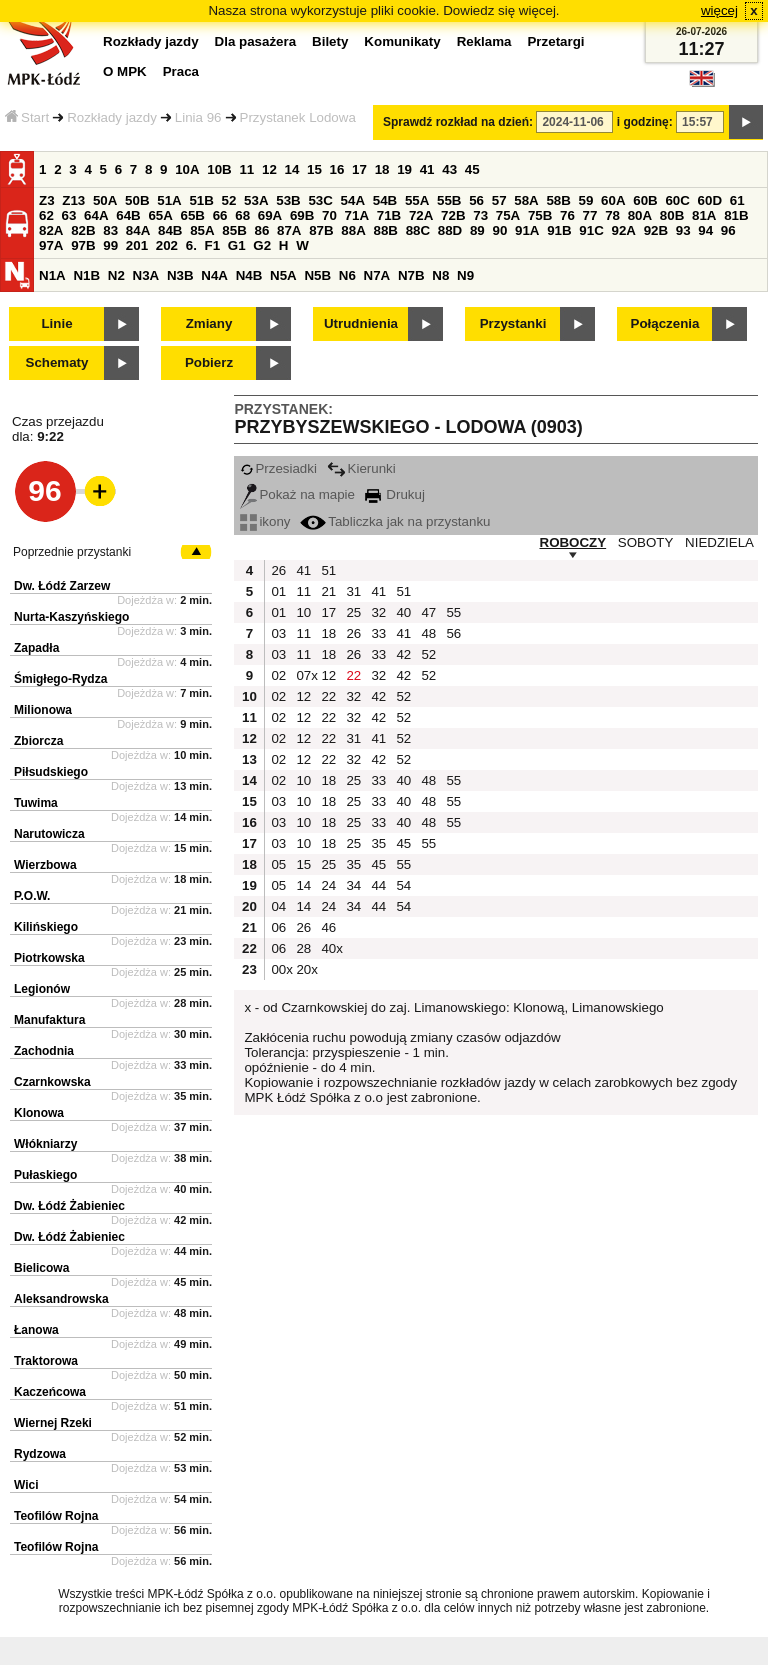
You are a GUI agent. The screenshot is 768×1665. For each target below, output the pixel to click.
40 (403, 612)
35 (378, 843)
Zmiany (209, 323)
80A (640, 215)
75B (540, 215)
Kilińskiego (46, 927)
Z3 (47, 200)
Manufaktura (49, 1020)
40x (331, 948)
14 (292, 169)
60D (710, 200)
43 (449, 169)
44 (378, 885)
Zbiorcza (38, 741)
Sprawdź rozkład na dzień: (458, 122)
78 (612, 215)
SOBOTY (646, 542)
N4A (214, 275)
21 (328, 591)
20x (306, 969)
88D (450, 230)
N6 (347, 275)
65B (193, 215)
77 (590, 215)
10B (219, 169)
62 (46, 215)
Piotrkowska (49, 958)
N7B (411, 275)
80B (672, 215)
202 (167, 245)
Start (27, 117)
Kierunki (361, 468)
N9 (465, 275)
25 (353, 612)
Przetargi (555, 41)
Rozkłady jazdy (112, 117)
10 (303, 612)
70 (329, 215)
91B (559, 230)
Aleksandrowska (61, 1299)
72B (453, 215)
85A (202, 230)
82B (83, 230)
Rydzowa (40, 1454)
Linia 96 (198, 117)
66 (220, 215)
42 (403, 654)
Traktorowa (46, 1361)
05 (278, 864)
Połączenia (665, 323)
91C (591, 230)
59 (586, 200)
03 (278, 633)
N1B (86, 275)
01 (278, 591)
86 (261, 230)
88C (418, 230)
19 (404, 169)
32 (378, 612)
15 (314, 169)
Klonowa (39, 1113)
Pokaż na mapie (297, 494)
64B (128, 215)
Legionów (42, 989)
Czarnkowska (52, 1082)
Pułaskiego (45, 1175)
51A (169, 200)
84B (170, 230)
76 (567, 215)
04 (278, 906)
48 (428, 633)
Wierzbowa (45, 865)
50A (105, 200)
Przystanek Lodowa (298, 117)
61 (737, 200)
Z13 (73, 200)
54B (385, 200)
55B (449, 200)
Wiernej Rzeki (53, 1423)
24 (328, 885)
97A (51, 245)
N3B (180, 275)
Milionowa (43, 710)
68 (242, 215)
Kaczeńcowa (50, 1392)
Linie (56, 323)
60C (677, 200)
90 (499, 230)
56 (476, 200)
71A (357, 215)
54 (403, 885)
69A (270, 215)
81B (736, 215)
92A (623, 230)
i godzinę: (645, 122)
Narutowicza (49, 834)
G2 (262, 245)
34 (353, 885)
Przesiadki (278, 468)
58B (558, 200)
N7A (377, 275)
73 (480, 215)
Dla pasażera (256, 41)
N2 (116, 275)
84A (138, 230)
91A (527, 230)
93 (683, 230)
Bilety (330, 41)
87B (321, 230)
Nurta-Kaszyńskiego (71, 617)
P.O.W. (32, 896)
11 (246, 169)
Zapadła (36, 648)
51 (328, 570)
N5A (283, 275)
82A (51, 230)
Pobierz (209, 362)
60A (613, 200)
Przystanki (513, 323)
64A (96, 215)
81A (704, 215)
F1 (213, 245)
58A (526, 200)
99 (110, 245)
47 (428, 612)
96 (728, 230)
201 (137, 245)
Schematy (57, 362)
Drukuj (395, 494)
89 (477, 230)
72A (421, 215)
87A (289, 230)
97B (83, 245)
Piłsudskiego (51, 772)
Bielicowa (41, 1268)
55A (417, 200)
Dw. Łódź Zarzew (62, 586)
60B (645, 200)
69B (302, 215)
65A (160, 215)
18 (382, 169)
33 (378, 633)
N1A (52, 275)
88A (353, 230)
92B (656, 230)
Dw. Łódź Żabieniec (69, 1206)
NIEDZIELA (719, 542)
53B (288, 200)
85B (234, 230)
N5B (317, 275)
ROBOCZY (573, 542)
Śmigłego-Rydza (60, 679)
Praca (181, 71)
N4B (249, 275)
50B (137, 200)
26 (278, 570)
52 (229, 200)
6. (191, 245)
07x (306, 675)
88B (385, 230)
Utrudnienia (361, 323)
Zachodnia (44, 1051)
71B (389, 215)
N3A (146, 275)
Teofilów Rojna (56, 1516)
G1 (237, 245)
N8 (440, 275)
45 (472, 169)
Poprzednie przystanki (72, 552)
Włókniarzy (45, 1144)
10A (187, 169)
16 (337, 169)
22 (353, 675)
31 (353, 591)
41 (427, 169)
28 (303, 948)
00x (281, 969)
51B (201, 200)
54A (353, 200)
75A (508, 215)
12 (269, 169)
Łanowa (36, 1330)
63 (69, 215)
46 (328, 927)
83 (110, 230)
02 (278, 675)
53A (256, 200)
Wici (26, 1485)
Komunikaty (402, 41)
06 (278, 927)
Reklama (484, 41)
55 (453, 612)
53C (320, 200)
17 (359, 169)
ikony (265, 521)
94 (705, 230)
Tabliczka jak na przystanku (395, 521)
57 (499, 200)
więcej (719, 10)
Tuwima (36, 803)
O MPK (125, 71)
